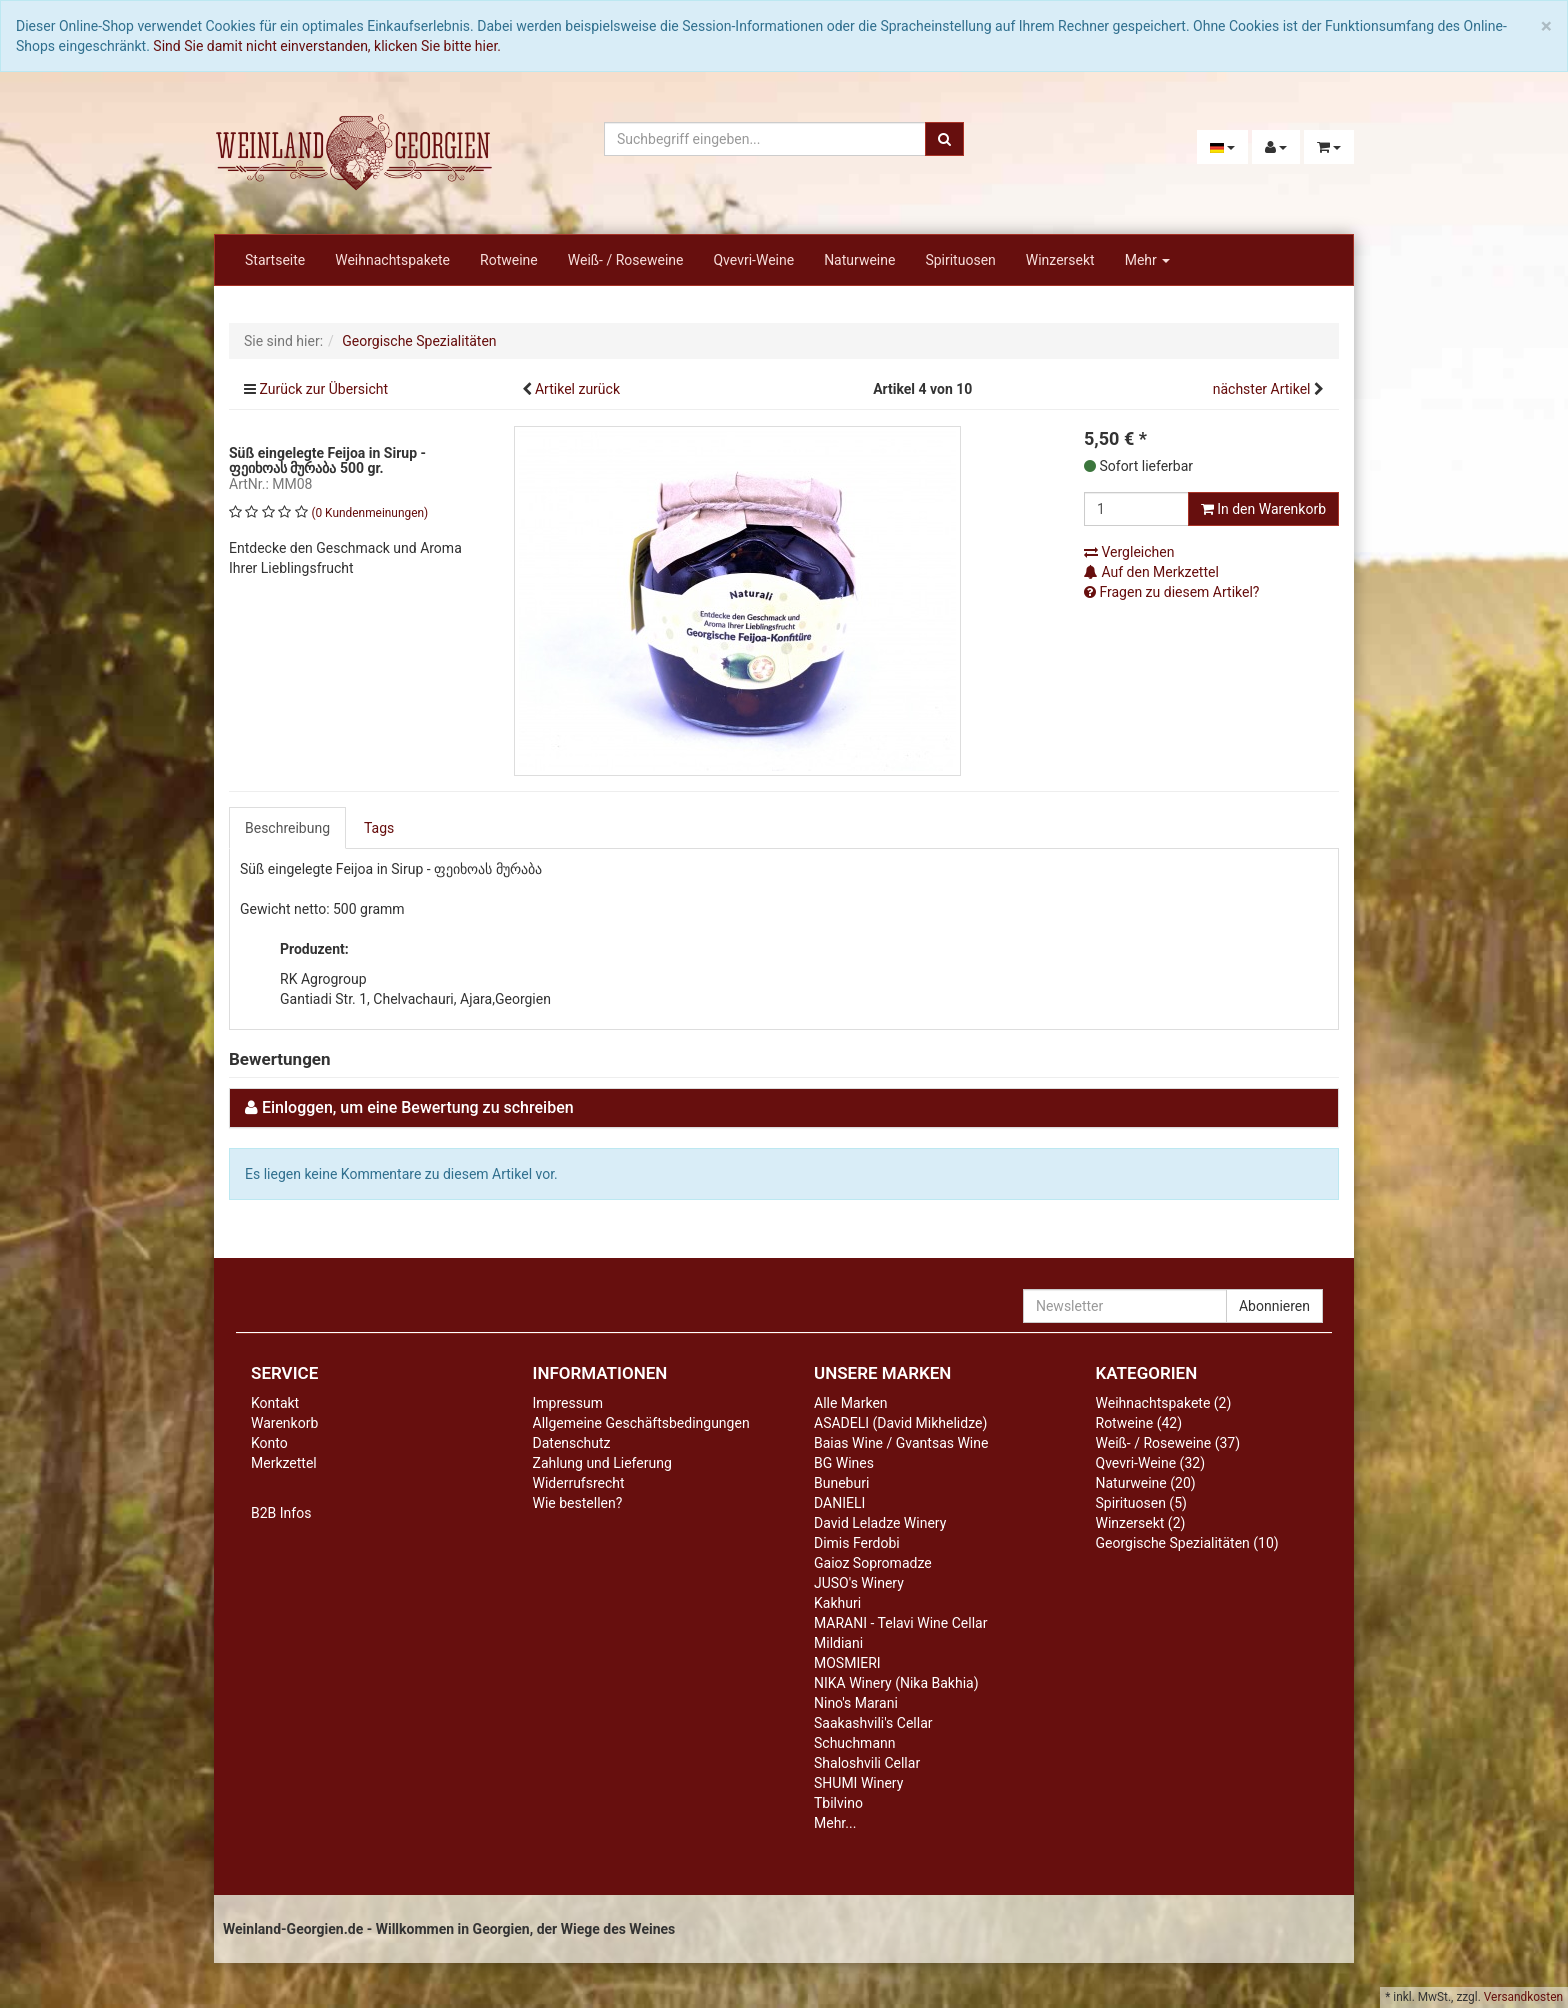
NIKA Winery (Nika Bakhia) (896, 1683)
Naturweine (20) (1146, 1483)
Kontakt (275, 1403)
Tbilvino (838, 1803)
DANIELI (839, 1503)
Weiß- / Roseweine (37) (1168, 1443)
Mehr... (835, 1823)
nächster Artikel (1263, 389)
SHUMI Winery (858, 1783)
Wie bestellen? (578, 1503)
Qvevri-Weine (753, 260)
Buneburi (841, 1483)
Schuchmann (854, 1743)
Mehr (1148, 260)
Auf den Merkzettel (1151, 572)
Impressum (568, 1403)
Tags (379, 828)
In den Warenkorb (1263, 509)
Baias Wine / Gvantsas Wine (901, 1443)
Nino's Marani (856, 1703)
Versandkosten (1523, 1997)
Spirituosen (960, 260)
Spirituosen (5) (1141, 1503)
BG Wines (844, 1463)
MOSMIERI (847, 1663)
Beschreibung (287, 828)
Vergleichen (1129, 552)
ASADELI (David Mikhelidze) (900, 1423)
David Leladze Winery (880, 1523)
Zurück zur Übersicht (323, 389)
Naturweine (859, 260)
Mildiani (838, 1643)
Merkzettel (284, 1463)
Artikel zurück (577, 389)
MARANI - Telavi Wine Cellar (900, 1623)
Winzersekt (1060, 260)
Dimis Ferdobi (857, 1543)
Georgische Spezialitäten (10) (1187, 1543)
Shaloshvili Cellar (867, 1763)
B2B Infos (281, 1513)
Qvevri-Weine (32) (1151, 1463)
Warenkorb (284, 1423)
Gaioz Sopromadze (873, 1563)
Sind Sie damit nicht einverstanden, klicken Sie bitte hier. (327, 46)
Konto (269, 1443)
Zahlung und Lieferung (602, 1463)
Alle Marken (851, 1403)
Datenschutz (572, 1443)
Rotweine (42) (1139, 1423)
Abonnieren (1274, 1306)
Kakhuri (837, 1603)
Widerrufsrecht (579, 1483)
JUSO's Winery (859, 1583)
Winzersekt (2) (1141, 1523)
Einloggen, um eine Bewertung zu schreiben (418, 1107)
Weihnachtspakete (392, 260)
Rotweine (509, 260)
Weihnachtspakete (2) (1164, 1403)
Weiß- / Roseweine (626, 260)
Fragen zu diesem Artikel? (1171, 592)
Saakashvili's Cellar (873, 1723)
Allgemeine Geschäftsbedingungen (641, 1423)
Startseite (275, 260)
